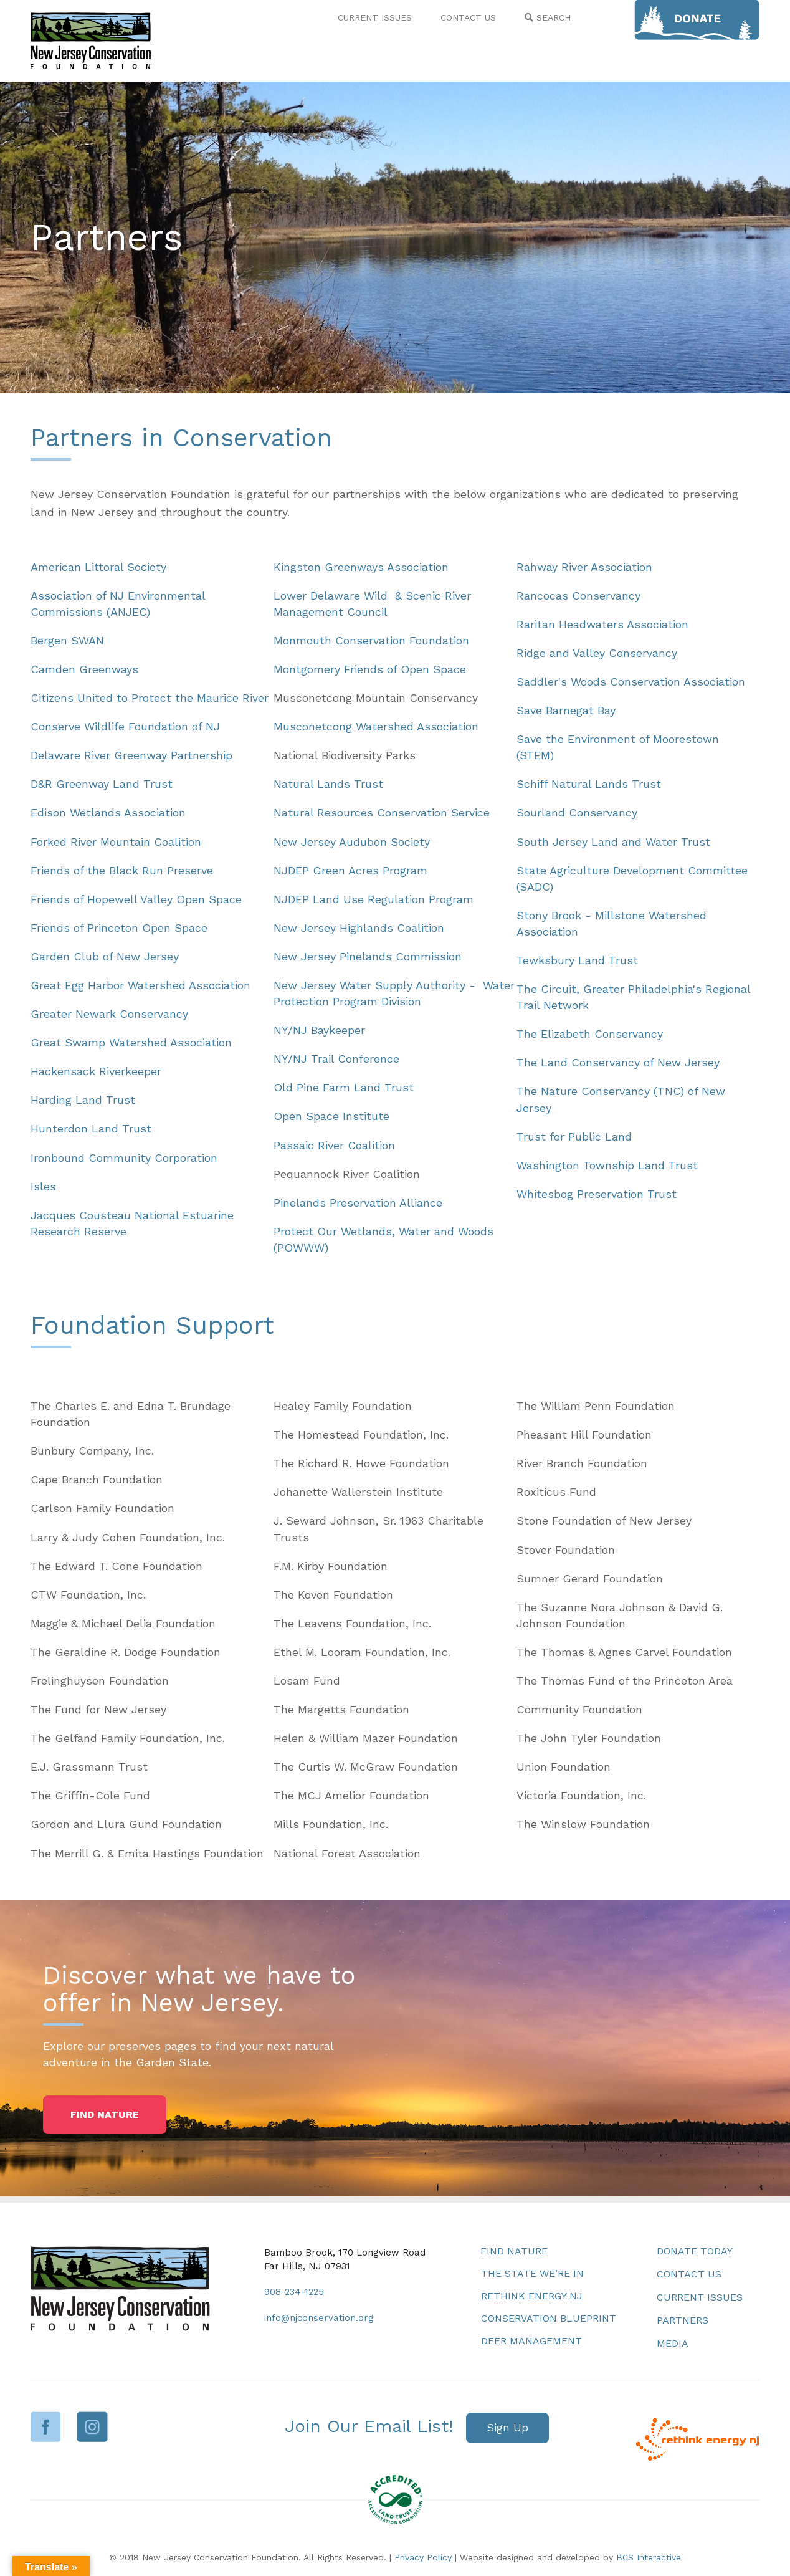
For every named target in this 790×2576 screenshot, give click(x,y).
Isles (43, 1186)
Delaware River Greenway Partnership (131, 755)
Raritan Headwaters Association (602, 624)
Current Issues (700, 2297)
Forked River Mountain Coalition (116, 841)
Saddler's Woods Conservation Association (630, 681)
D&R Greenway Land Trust (102, 783)
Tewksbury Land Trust (577, 960)
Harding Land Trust (83, 1099)
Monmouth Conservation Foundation (371, 640)
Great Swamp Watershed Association (131, 1042)
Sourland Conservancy (576, 812)
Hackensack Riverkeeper (96, 1071)
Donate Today (695, 2251)
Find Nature (514, 2251)
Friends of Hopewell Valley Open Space (136, 899)
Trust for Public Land (574, 1136)
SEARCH (548, 17)
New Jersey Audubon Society (352, 841)
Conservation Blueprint (548, 2318)
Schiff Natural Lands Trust (588, 783)
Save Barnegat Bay (566, 710)
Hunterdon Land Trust (91, 1128)
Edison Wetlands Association (108, 812)
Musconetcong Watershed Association (376, 726)
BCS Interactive (648, 2557)
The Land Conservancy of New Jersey (618, 1062)
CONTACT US (468, 17)
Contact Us (689, 2274)
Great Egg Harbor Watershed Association (140, 985)
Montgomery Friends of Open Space (370, 669)
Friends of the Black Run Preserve (122, 870)
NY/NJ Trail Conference (336, 1058)
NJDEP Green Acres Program (350, 870)
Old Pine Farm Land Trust (344, 1087)
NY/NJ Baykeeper (319, 1030)
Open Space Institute (331, 1116)
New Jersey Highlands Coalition (359, 927)
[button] (104, 2114)
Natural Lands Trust (328, 783)
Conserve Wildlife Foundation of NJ (125, 726)
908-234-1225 (294, 2291)
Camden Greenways (84, 669)
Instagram (92, 2426)
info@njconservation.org (319, 2318)
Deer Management (531, 2341)
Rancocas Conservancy (578, 595)
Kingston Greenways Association (361, 566)
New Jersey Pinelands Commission (368, 956)
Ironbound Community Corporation (124, 1157)
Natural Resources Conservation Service (382, 812)
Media (672, 2343)
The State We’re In (532, 2273)
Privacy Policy (423, 2557)
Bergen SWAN (67, 640)
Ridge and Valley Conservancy (596, 652)
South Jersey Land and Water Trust (613, 841)
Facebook (46, 2426)
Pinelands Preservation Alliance (358, 1202)
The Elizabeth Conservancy (589, 1033)
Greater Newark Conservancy (109, 1013)
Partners (682, 2320)
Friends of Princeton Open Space (119, 927)
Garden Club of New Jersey (105, 956)
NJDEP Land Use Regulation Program (374, 899)
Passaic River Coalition (334, 1145)
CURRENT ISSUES (375, 17)
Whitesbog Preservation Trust (596, 1193)
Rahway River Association (584, 566)
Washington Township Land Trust (607, 1165)
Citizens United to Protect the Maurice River (150, 697)
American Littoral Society (98, 566)
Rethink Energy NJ (532, 2296)
